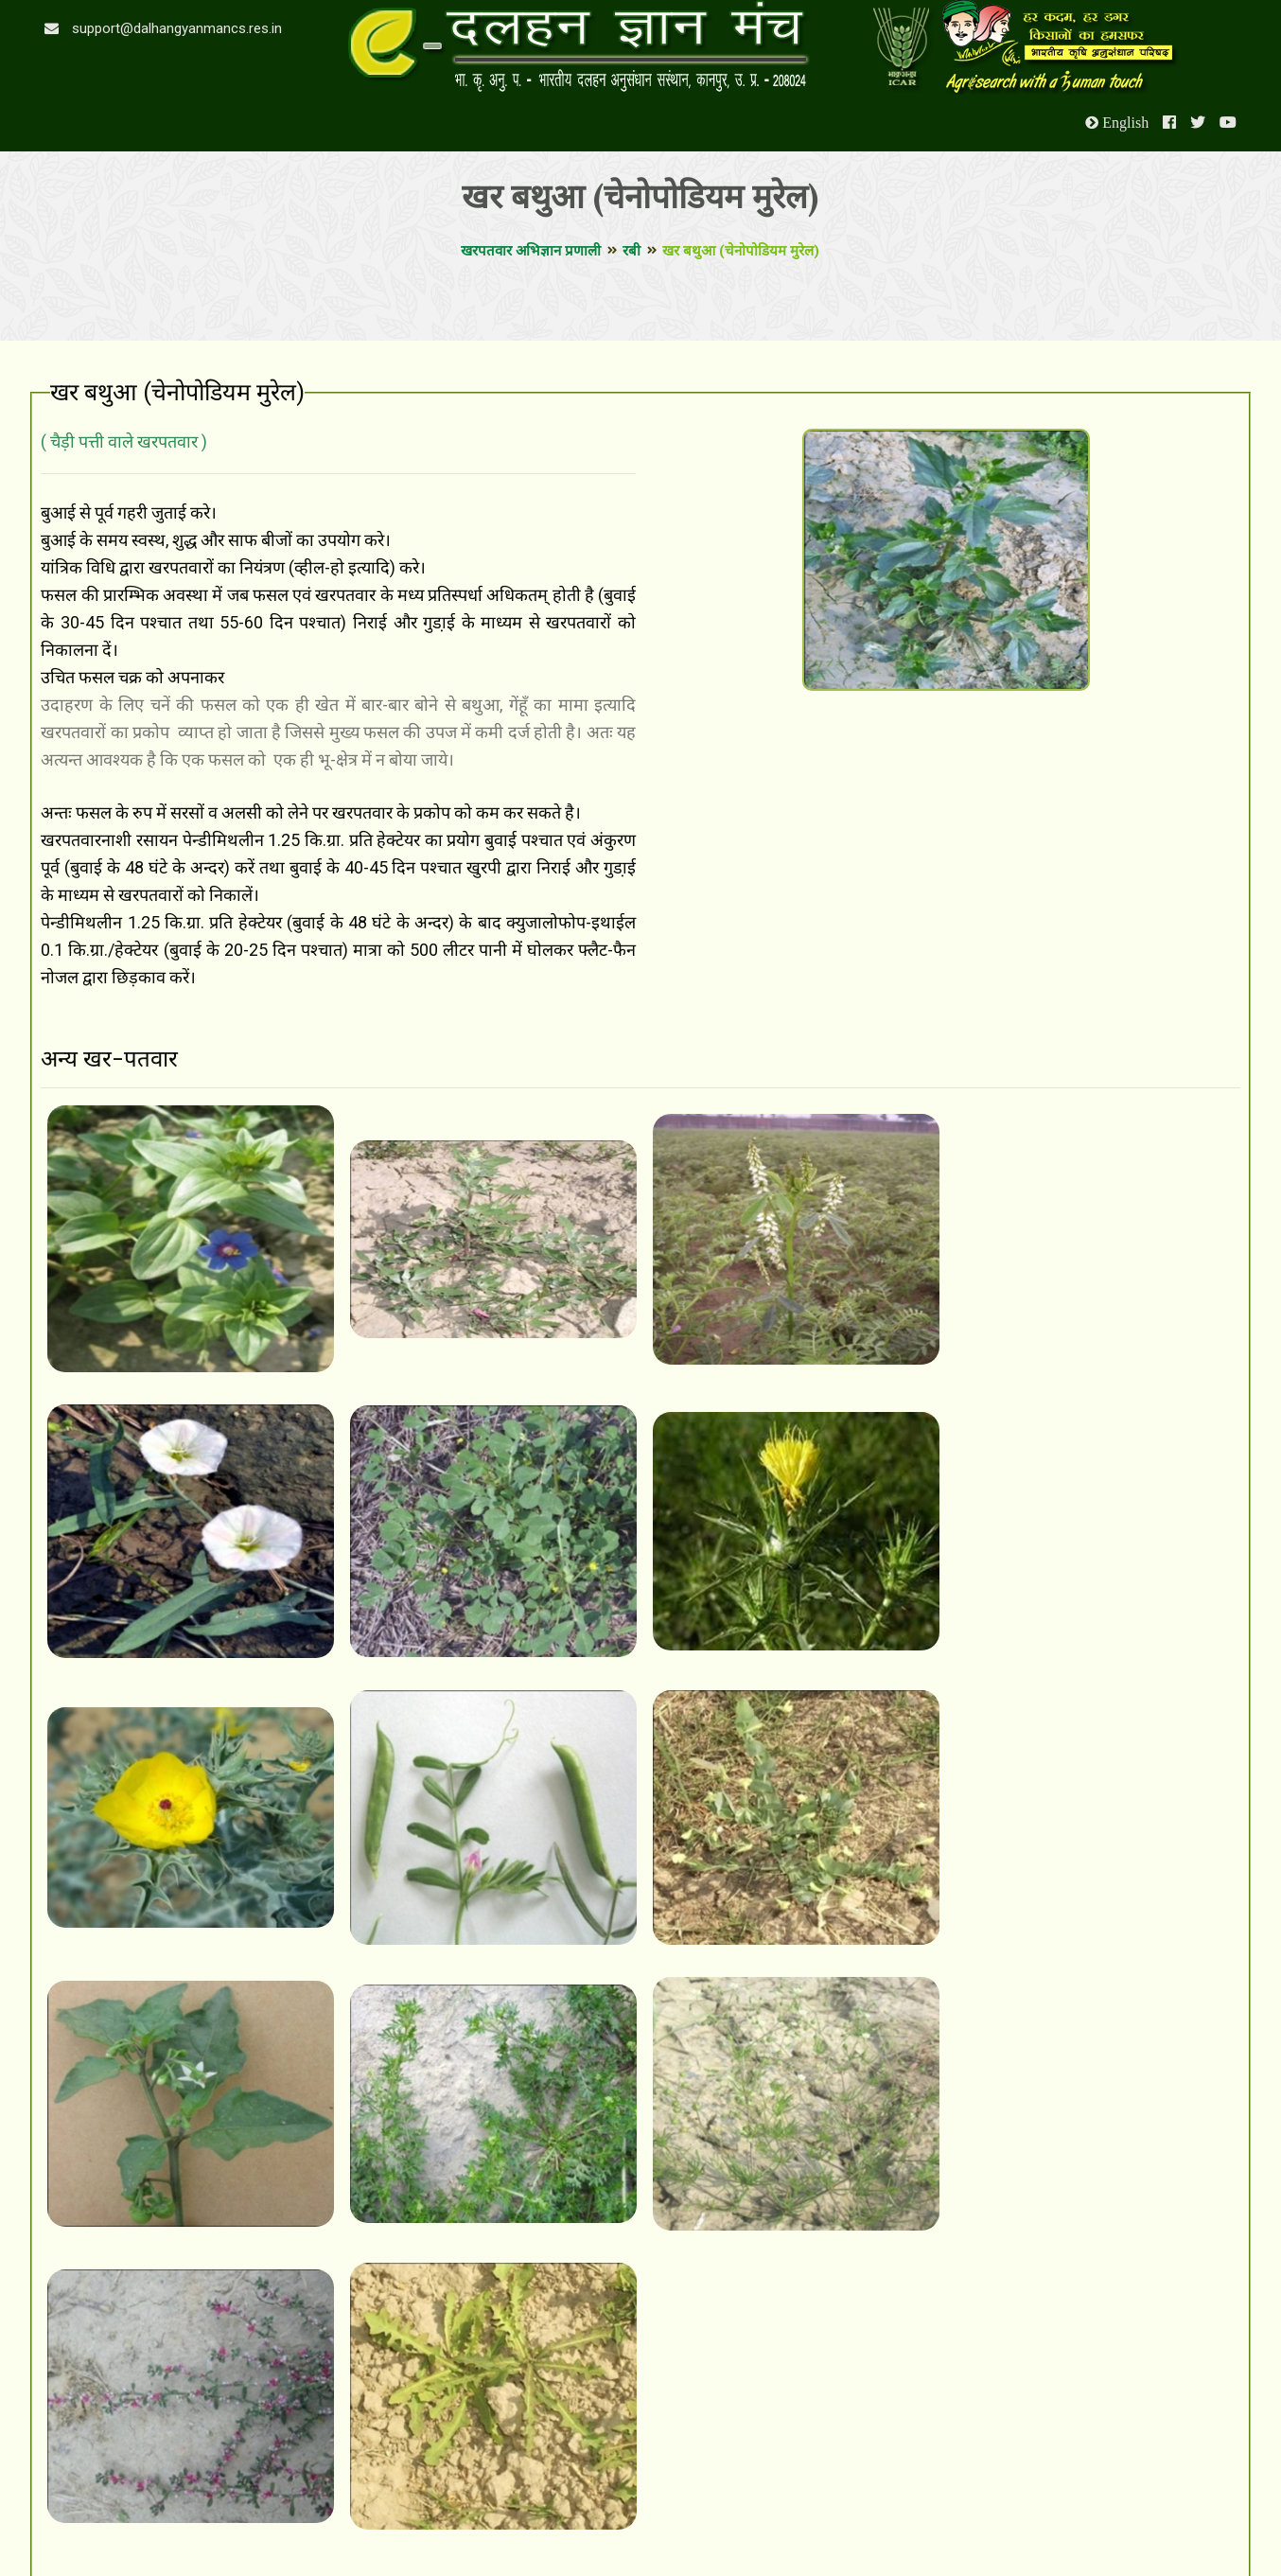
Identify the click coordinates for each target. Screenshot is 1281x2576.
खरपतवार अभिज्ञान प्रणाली (531, 250)
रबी (631, 250)
